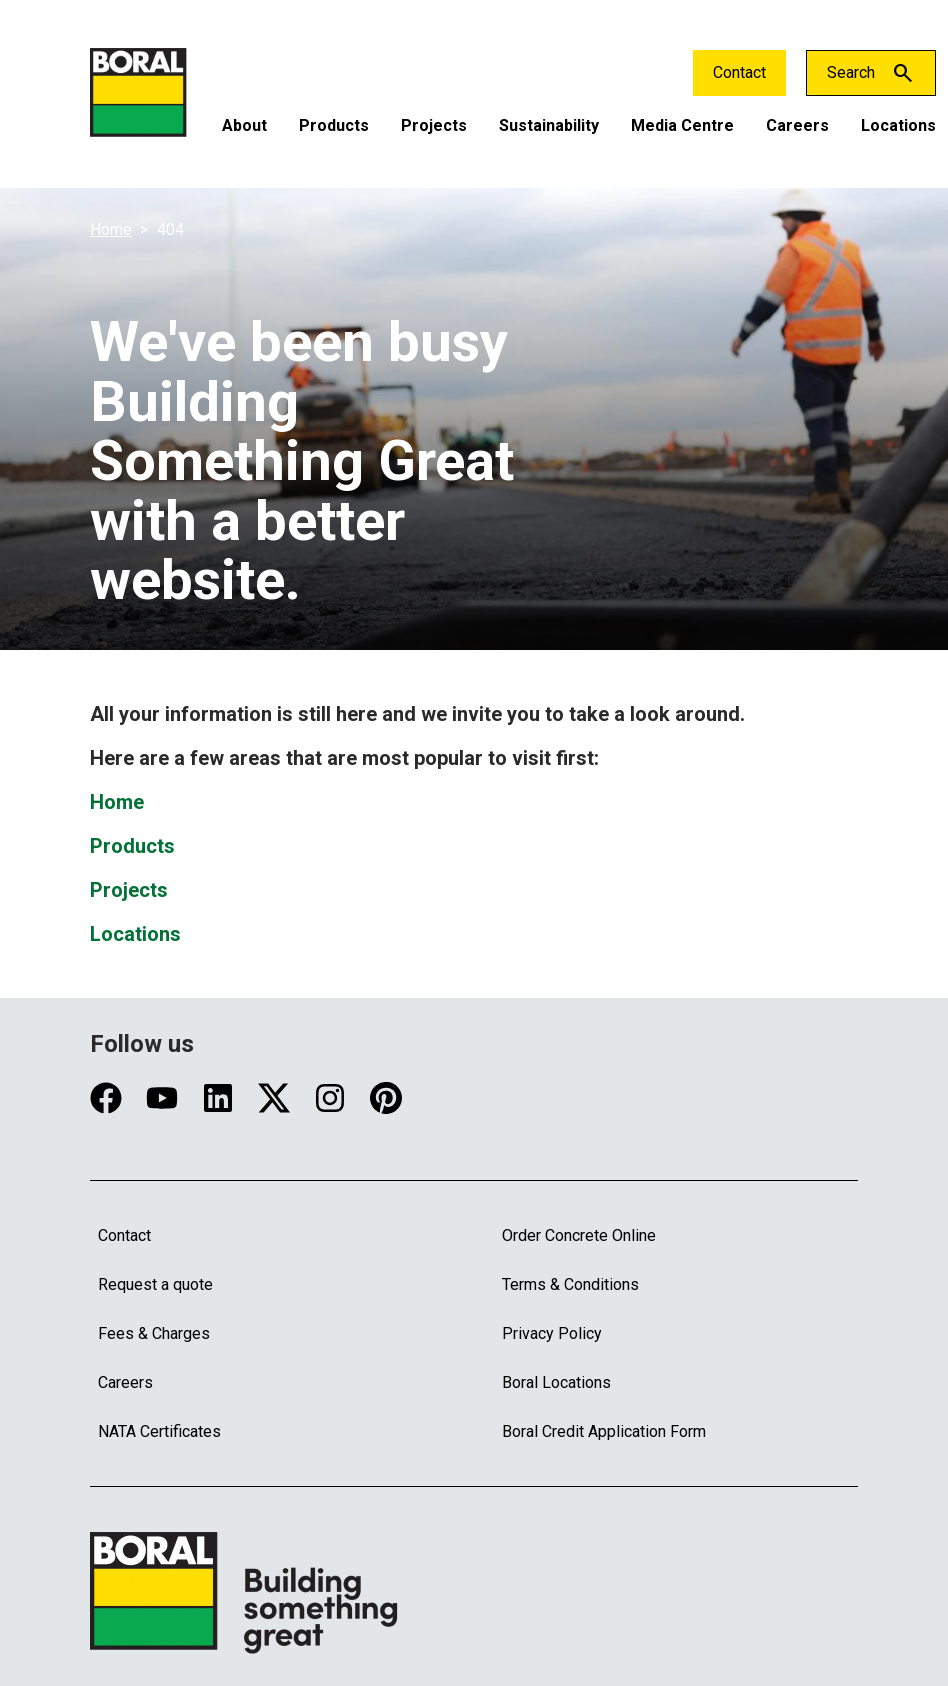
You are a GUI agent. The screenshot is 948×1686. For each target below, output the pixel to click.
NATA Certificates (159, 1431)
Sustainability (549, 125)
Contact (739, 72)
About (244, 125)
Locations (898, 125)
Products (334, 125)
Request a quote (155, 1284)
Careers (797, 125)
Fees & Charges (154, 1333)
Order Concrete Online (579, 1235)
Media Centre (682, 125)
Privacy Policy (552, 1333)
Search (851, 72)
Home (111, 229)
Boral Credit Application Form (604, 1431)
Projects (434, 125)
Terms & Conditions (570, 1284)
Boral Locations (556, 1382)
